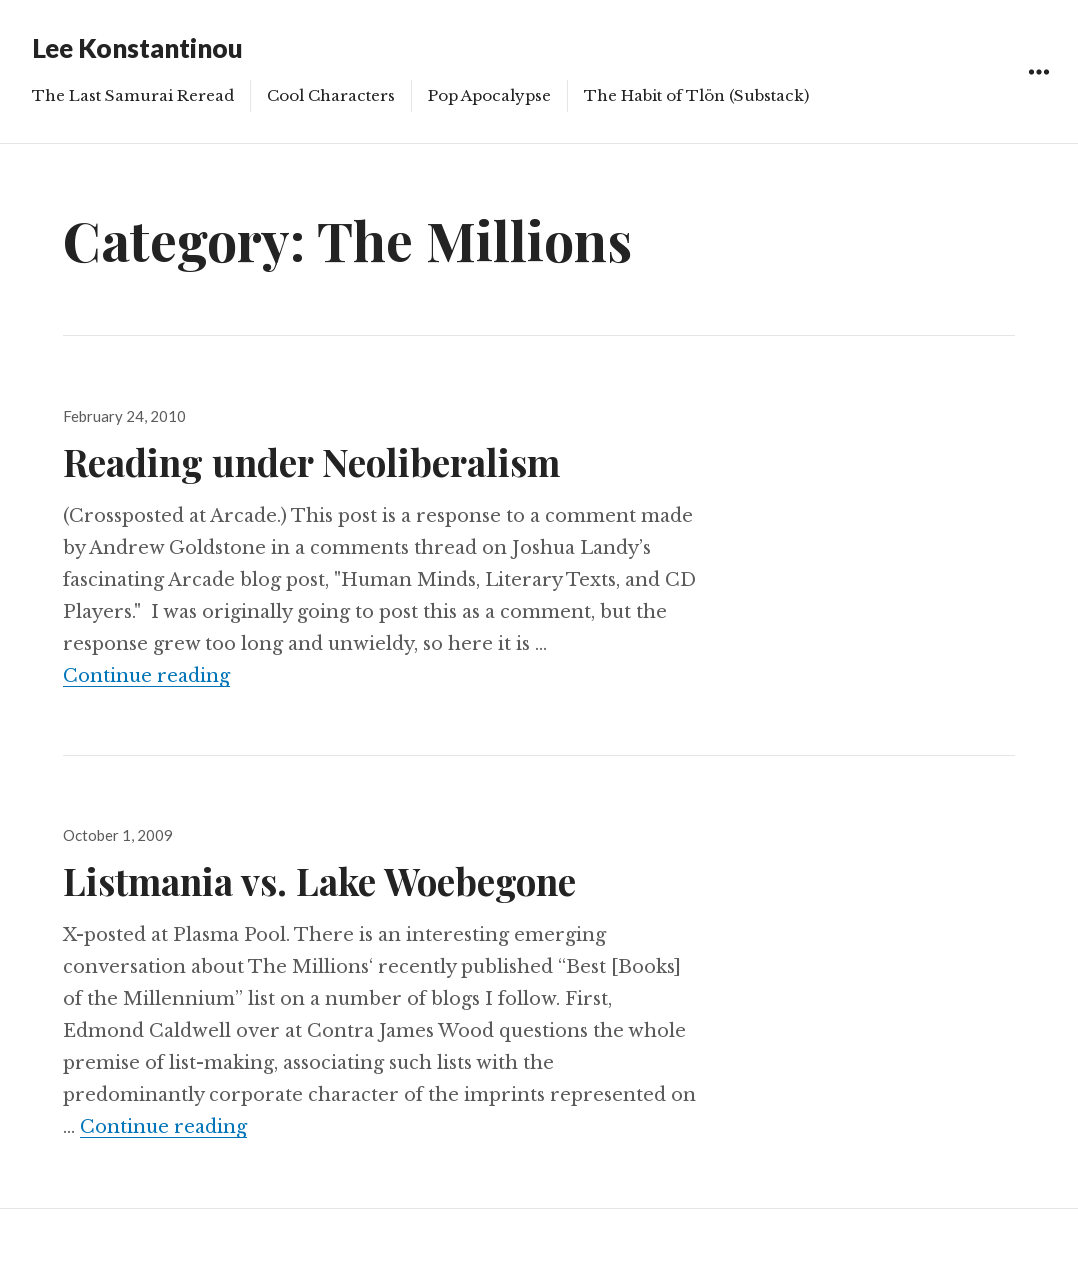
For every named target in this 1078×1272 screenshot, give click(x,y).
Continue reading (146, 676)
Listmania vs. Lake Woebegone (319, 880)
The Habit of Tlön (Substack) (696, 95)
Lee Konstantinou (137, 48)
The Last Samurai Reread (133, 95)
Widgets (1038, 94)
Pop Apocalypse (489, 95)
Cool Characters (331, 95)
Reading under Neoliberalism (311, 461)
